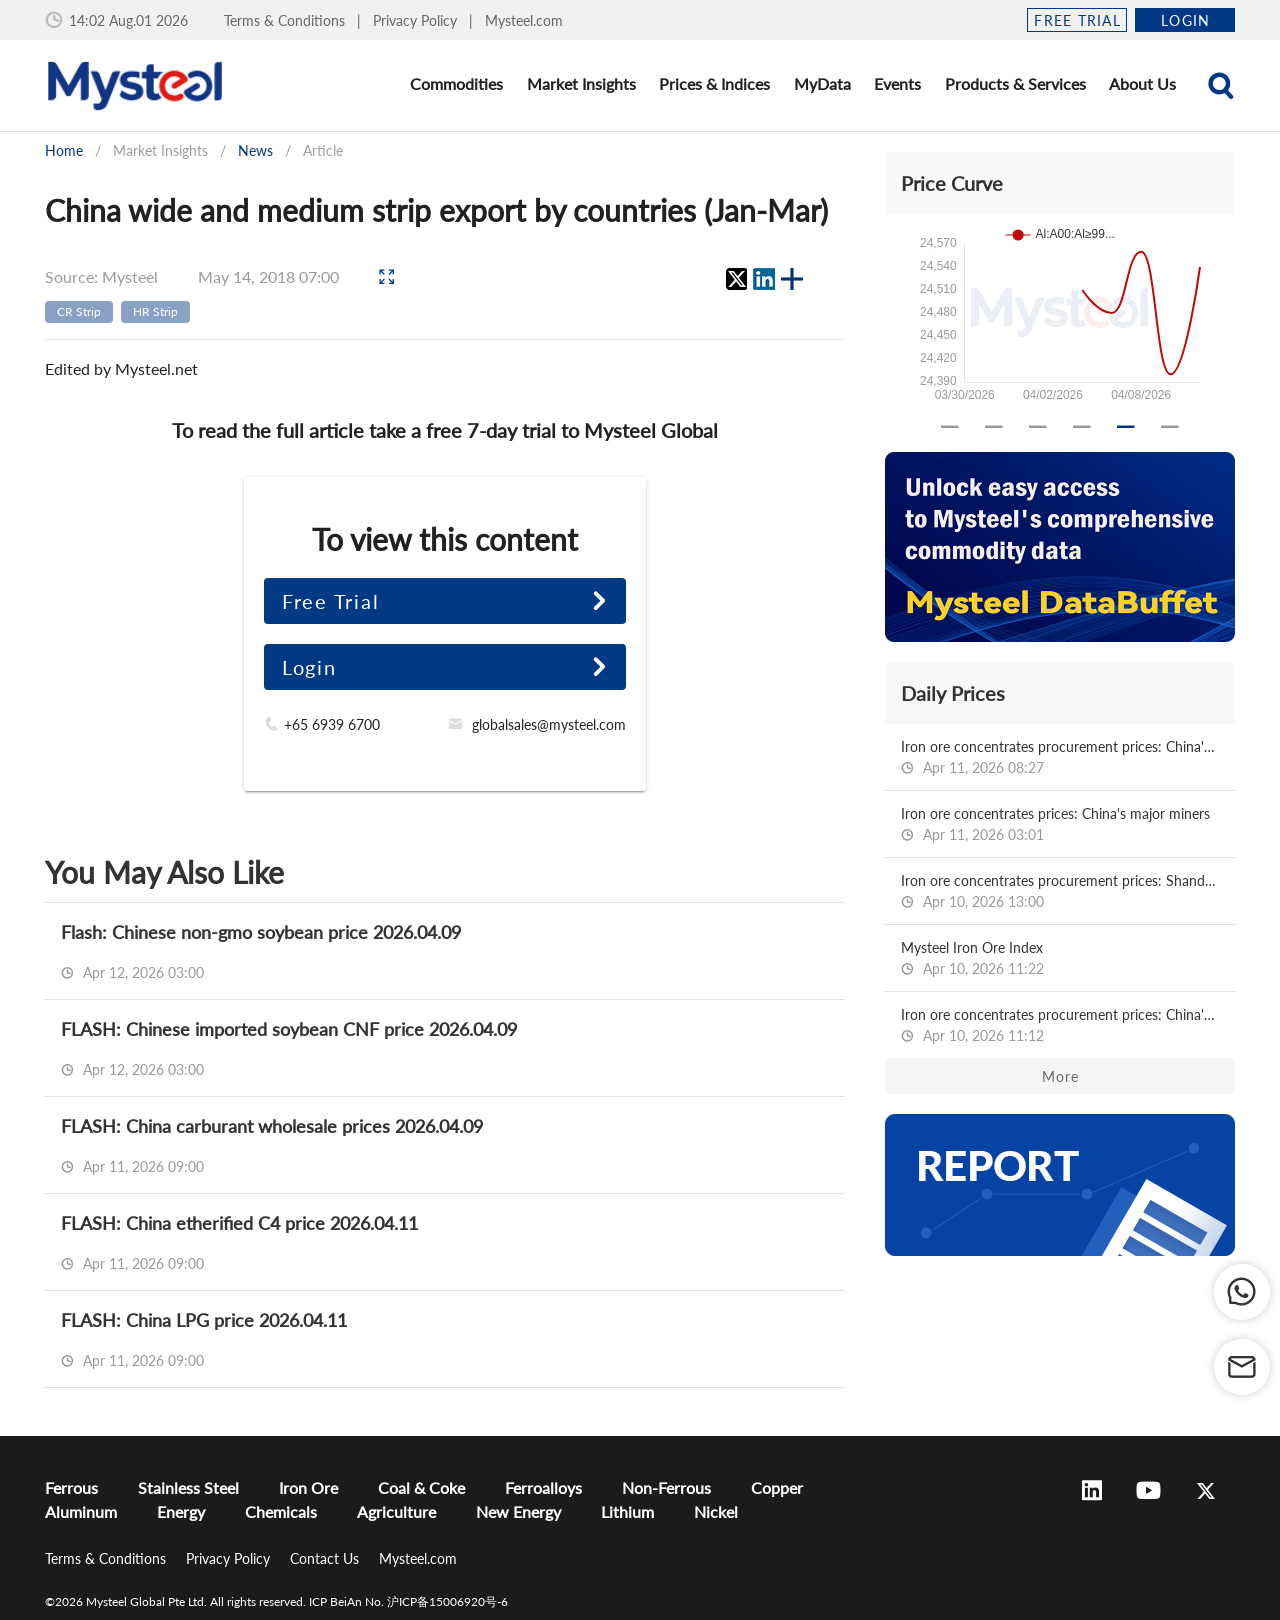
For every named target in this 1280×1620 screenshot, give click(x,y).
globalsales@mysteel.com (549, 724)
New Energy (518, 1511)
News (255, 150)
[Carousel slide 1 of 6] (950, 427)
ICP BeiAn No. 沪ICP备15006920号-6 (408, 1601)
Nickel (716, 1511)
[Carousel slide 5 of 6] (1126, 427)
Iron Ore (308, 1487)
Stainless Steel (188, 1487)
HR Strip (155, 311)
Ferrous (71, 1487)
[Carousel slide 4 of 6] (1082, 427)
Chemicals (281, 1511)
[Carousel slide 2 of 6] (994, 427)
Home (64, 150)
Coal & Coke (421, 1487)
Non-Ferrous (666, 1487)
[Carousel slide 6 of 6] (1170, 427)
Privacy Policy (417, 20)
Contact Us (326, 1558)
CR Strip (79, 311)
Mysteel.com (524, 20)
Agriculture (396, 1511)
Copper (777, 1487)
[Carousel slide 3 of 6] (1038, 427)
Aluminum (81, 1511)
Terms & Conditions (286, 20)
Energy (181, 1511)
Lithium (627, 1511)
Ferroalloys (543, 1487)
